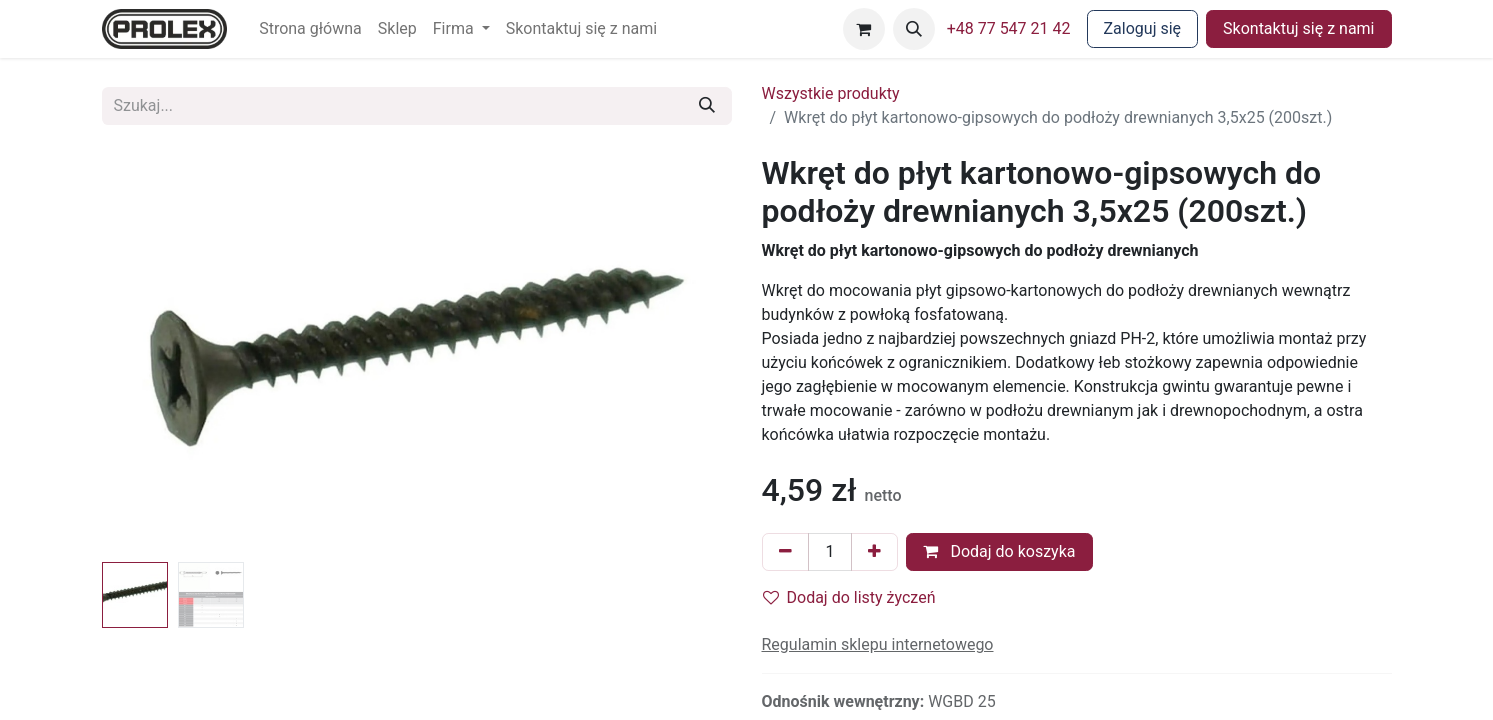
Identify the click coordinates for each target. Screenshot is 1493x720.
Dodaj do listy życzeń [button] (849, 597)
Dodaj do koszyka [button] (999, 551)
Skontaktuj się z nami (1298, 28)
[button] (914, 29)
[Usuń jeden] (785, 552)
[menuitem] (310, 29)
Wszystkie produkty (831, 93)
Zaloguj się (1143, 28)
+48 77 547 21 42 (1009, 28)
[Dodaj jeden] (874, 552)
